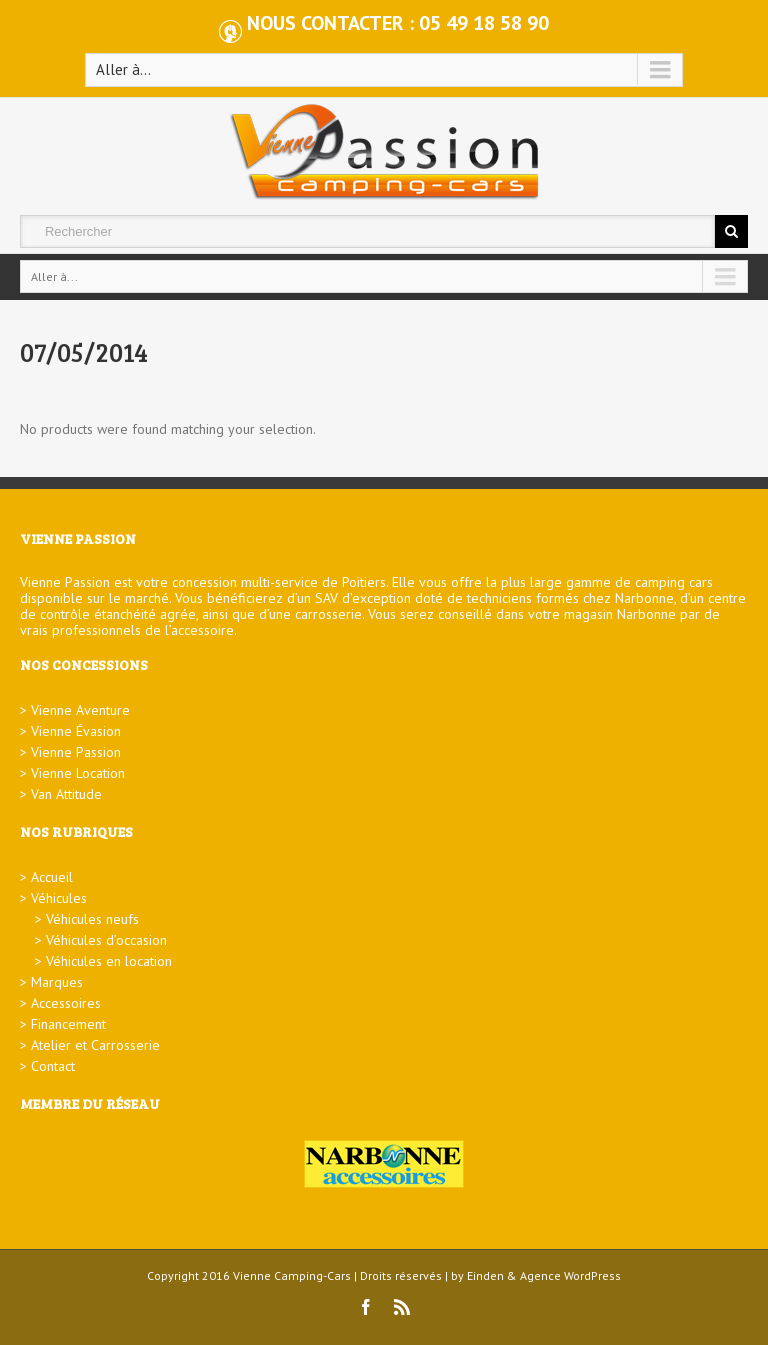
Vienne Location (78, 773)
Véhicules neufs (92, 919)
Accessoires (66, 1003)
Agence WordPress (570, 1275)
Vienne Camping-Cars (292, 1275)
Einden (485, 1275)
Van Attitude (66, 794)
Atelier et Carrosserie (95, 1045)
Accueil (52, 877)
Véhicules (59, 898)
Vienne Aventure (80, 710)
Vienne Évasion (76, 731)
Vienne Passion (76, 752)
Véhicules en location (109, 961)
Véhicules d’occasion (106, 940)
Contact (53, 1066)
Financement (68, 1024)
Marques (57, 982)
